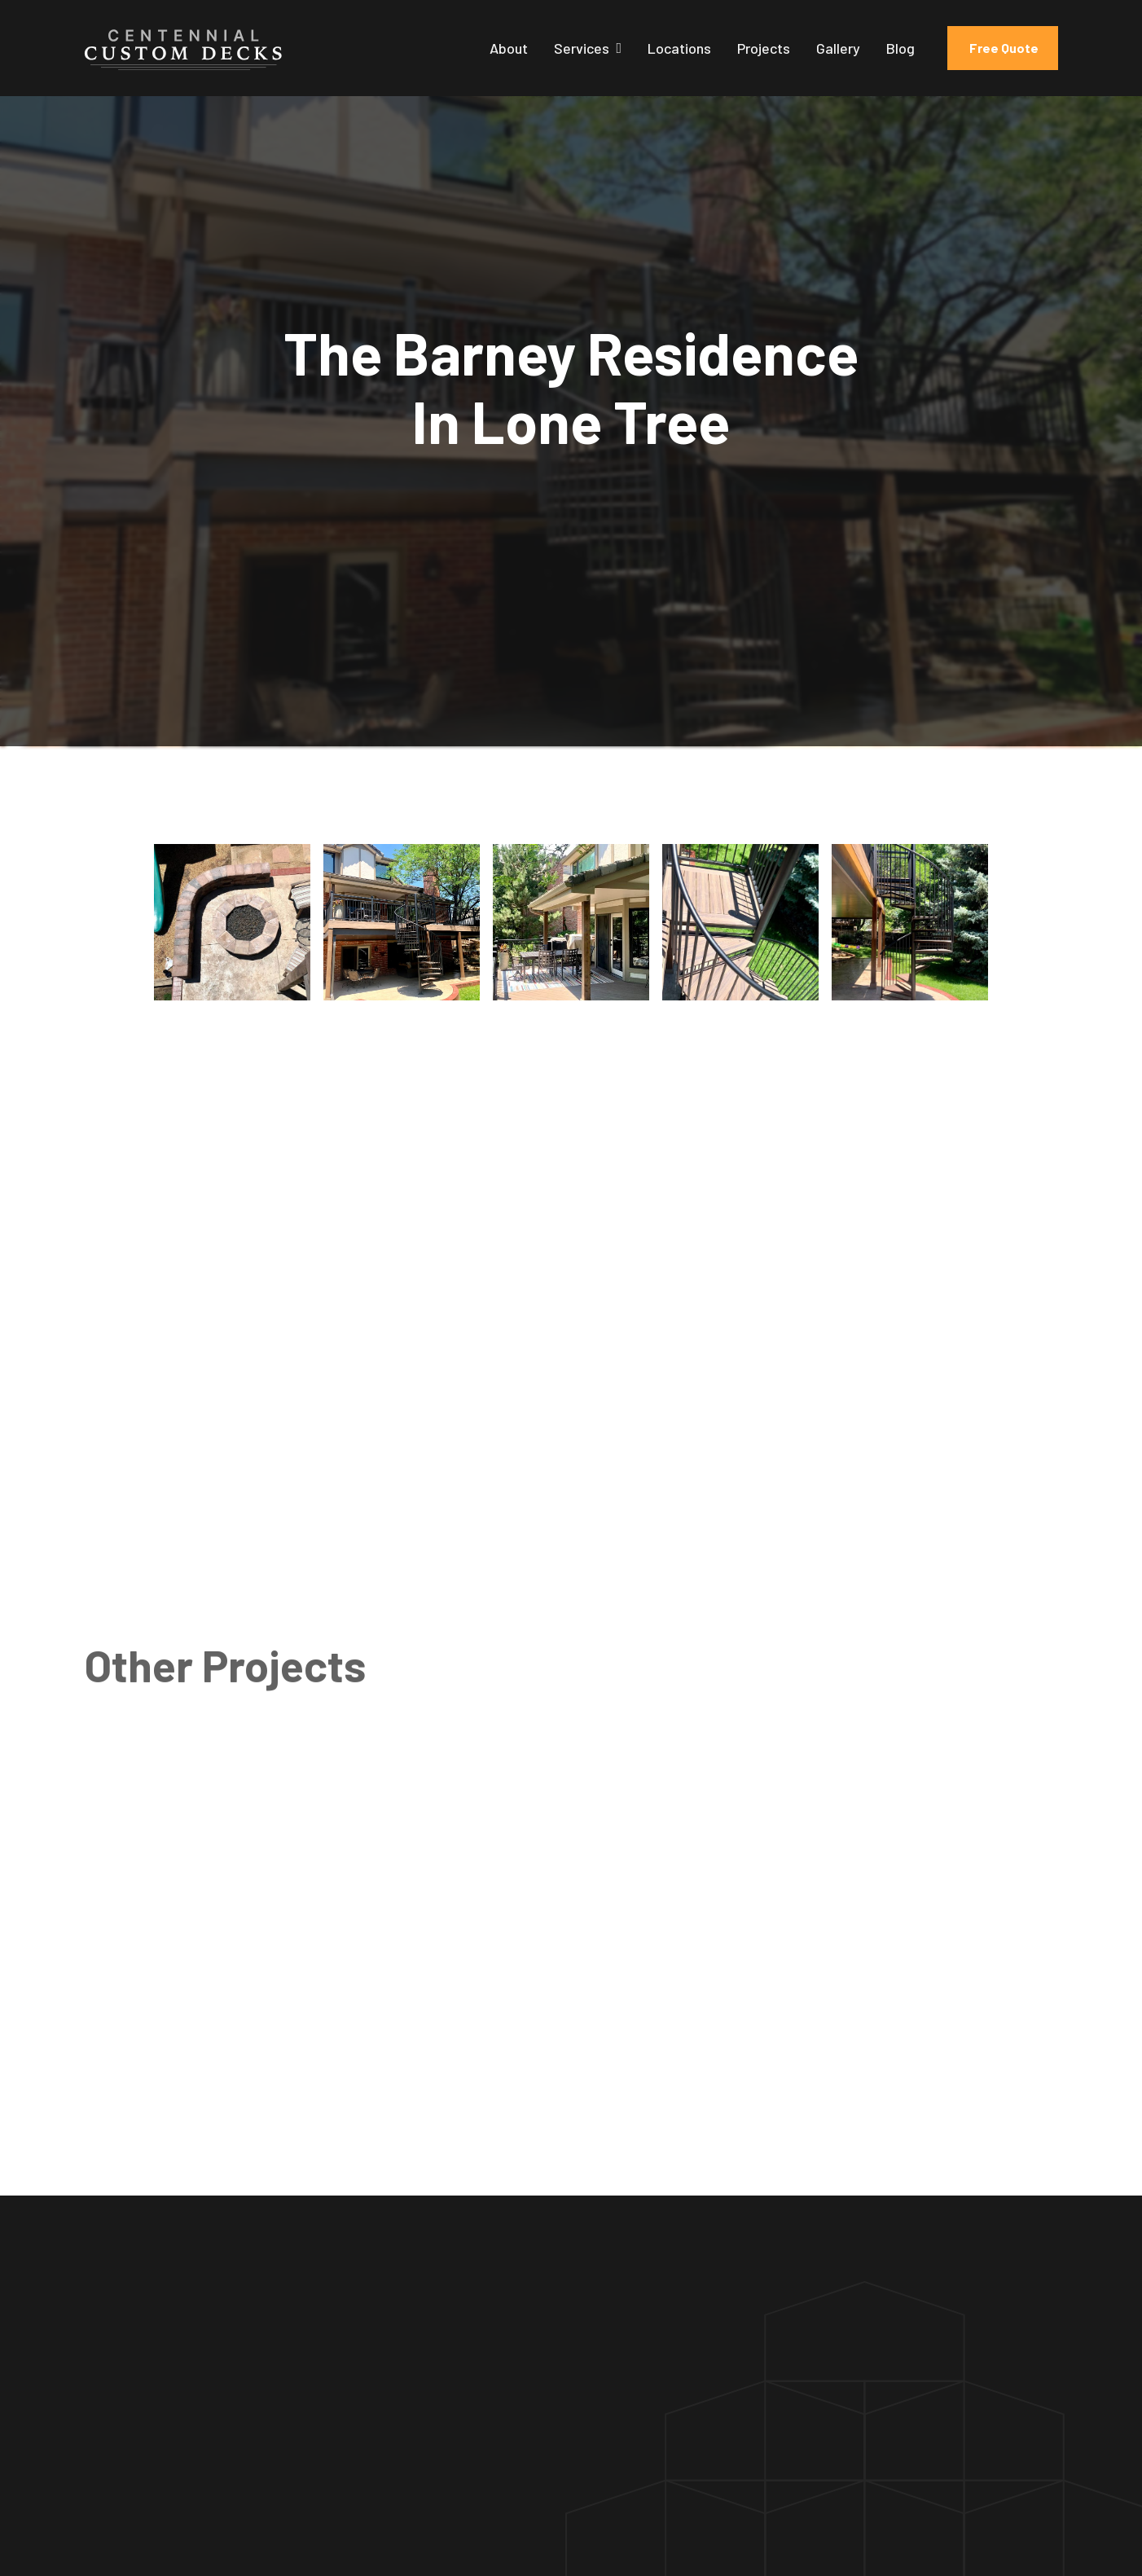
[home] (183, 48)
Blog (900, 48)
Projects (763, 48)
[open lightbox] (232, 922)
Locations (679, 48)
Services (581, 48)
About (509, 48)
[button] (588, 48)
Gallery (838, 48)
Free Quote (1003, 47)
